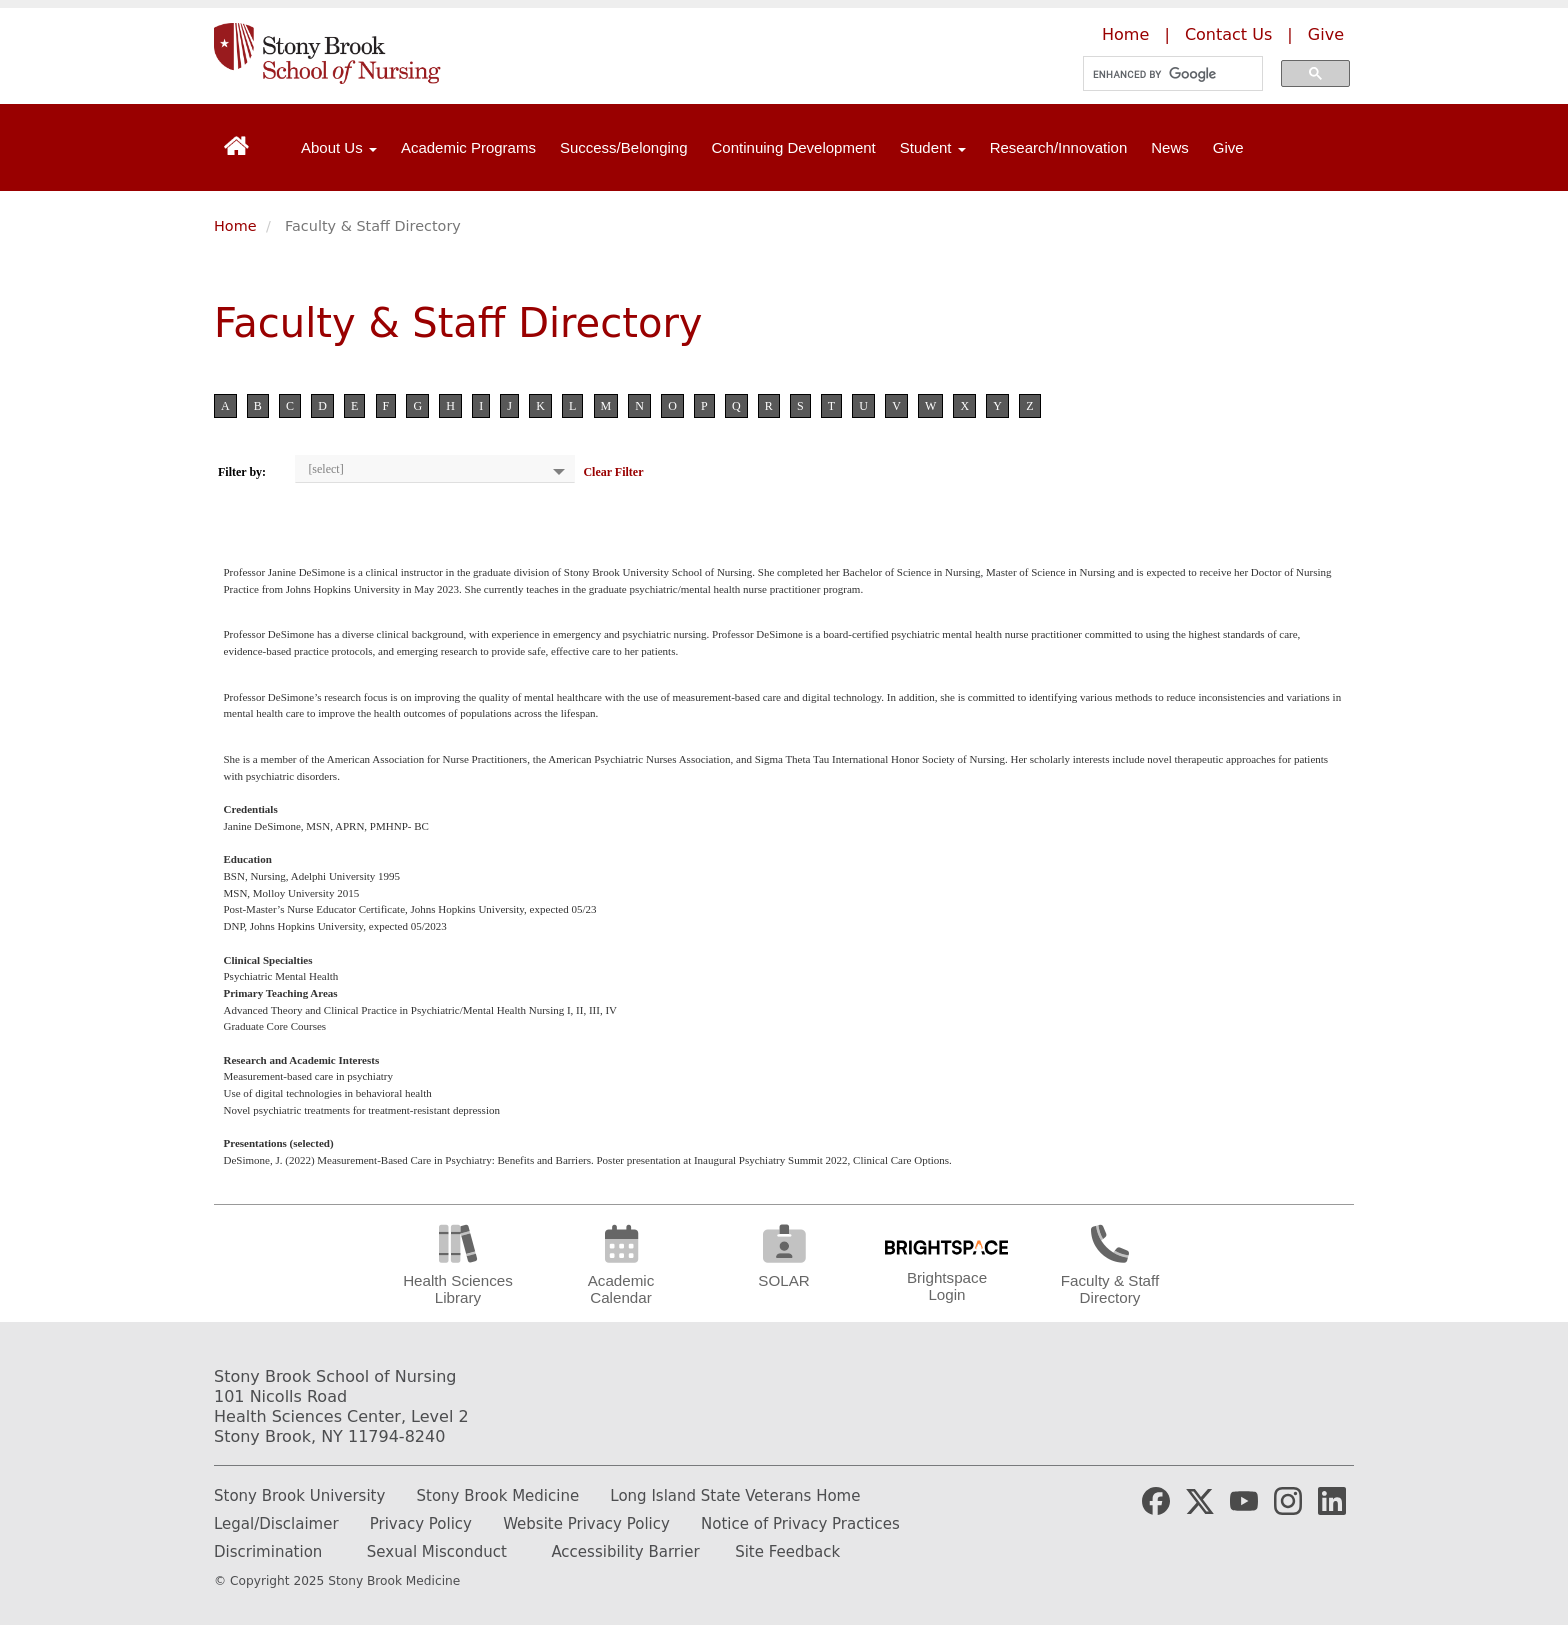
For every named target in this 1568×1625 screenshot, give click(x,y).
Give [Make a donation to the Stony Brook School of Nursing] (1326, 34)
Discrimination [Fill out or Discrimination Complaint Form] (268, 1552)
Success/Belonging (624, 147)
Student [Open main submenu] (933, 147)
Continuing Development (794, 147)
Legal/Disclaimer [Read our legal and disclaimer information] (276, 1524)
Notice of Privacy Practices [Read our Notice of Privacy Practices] (800, 1524)
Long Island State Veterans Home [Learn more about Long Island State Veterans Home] (735, 1496)
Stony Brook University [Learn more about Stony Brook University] (299, 1496)
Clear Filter (613, 472)
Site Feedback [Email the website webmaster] (787, 1552)
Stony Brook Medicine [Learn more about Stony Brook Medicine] (498, 1496)
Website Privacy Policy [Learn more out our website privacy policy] (586, 1524)
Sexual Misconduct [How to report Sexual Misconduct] (437, 1552)
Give (1228, 147)
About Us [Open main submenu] (339, 147)
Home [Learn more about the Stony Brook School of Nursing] (1125, 34)
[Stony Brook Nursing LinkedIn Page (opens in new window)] (1332, 1500)
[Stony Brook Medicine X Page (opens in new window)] (1200, 1500)
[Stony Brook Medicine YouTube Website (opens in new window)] (1244, 1500)
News (1170, 147)
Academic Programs (468, 147)
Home (235, 226)
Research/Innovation (1059, 147)
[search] (1167, 74)
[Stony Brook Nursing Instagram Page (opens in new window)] (1288, 1500)
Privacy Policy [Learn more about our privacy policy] (421, 1524)
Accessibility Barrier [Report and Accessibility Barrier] (625, 1552)
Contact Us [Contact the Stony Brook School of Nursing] (1228, 34)
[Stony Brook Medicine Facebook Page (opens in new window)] (1156, 1500)
